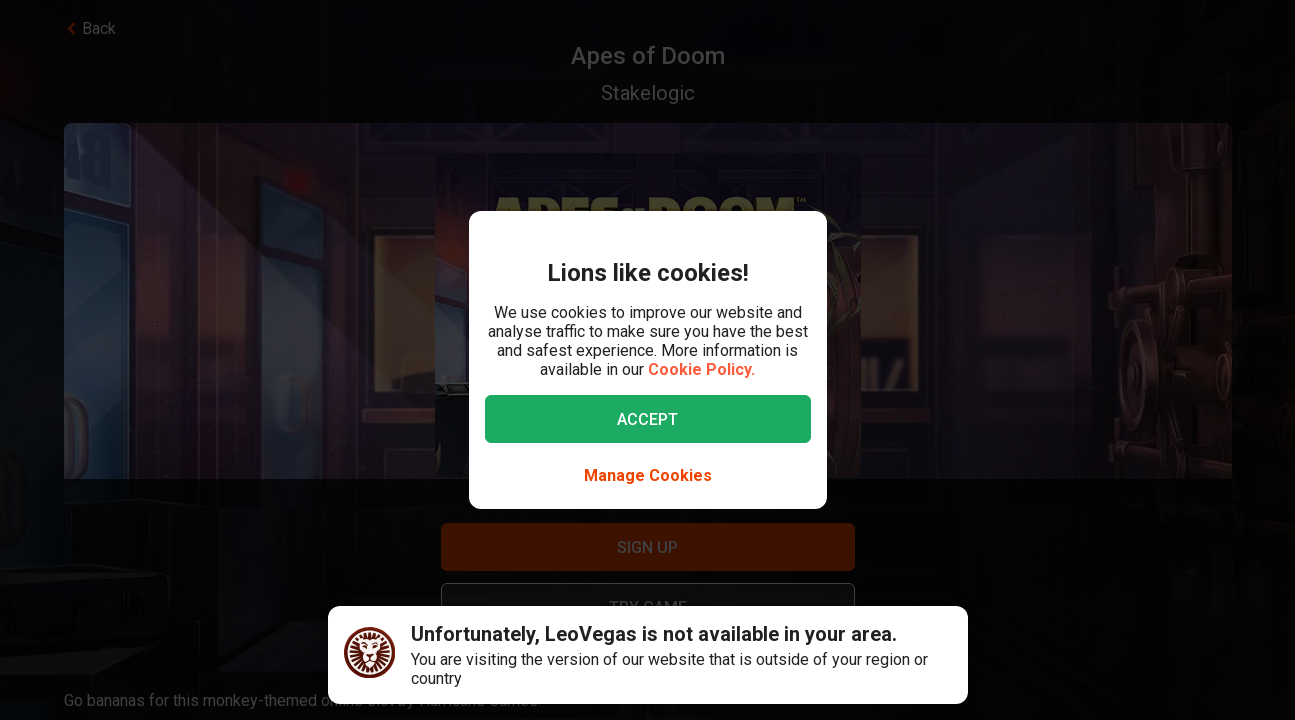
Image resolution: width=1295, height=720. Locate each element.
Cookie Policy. (701, 369)
